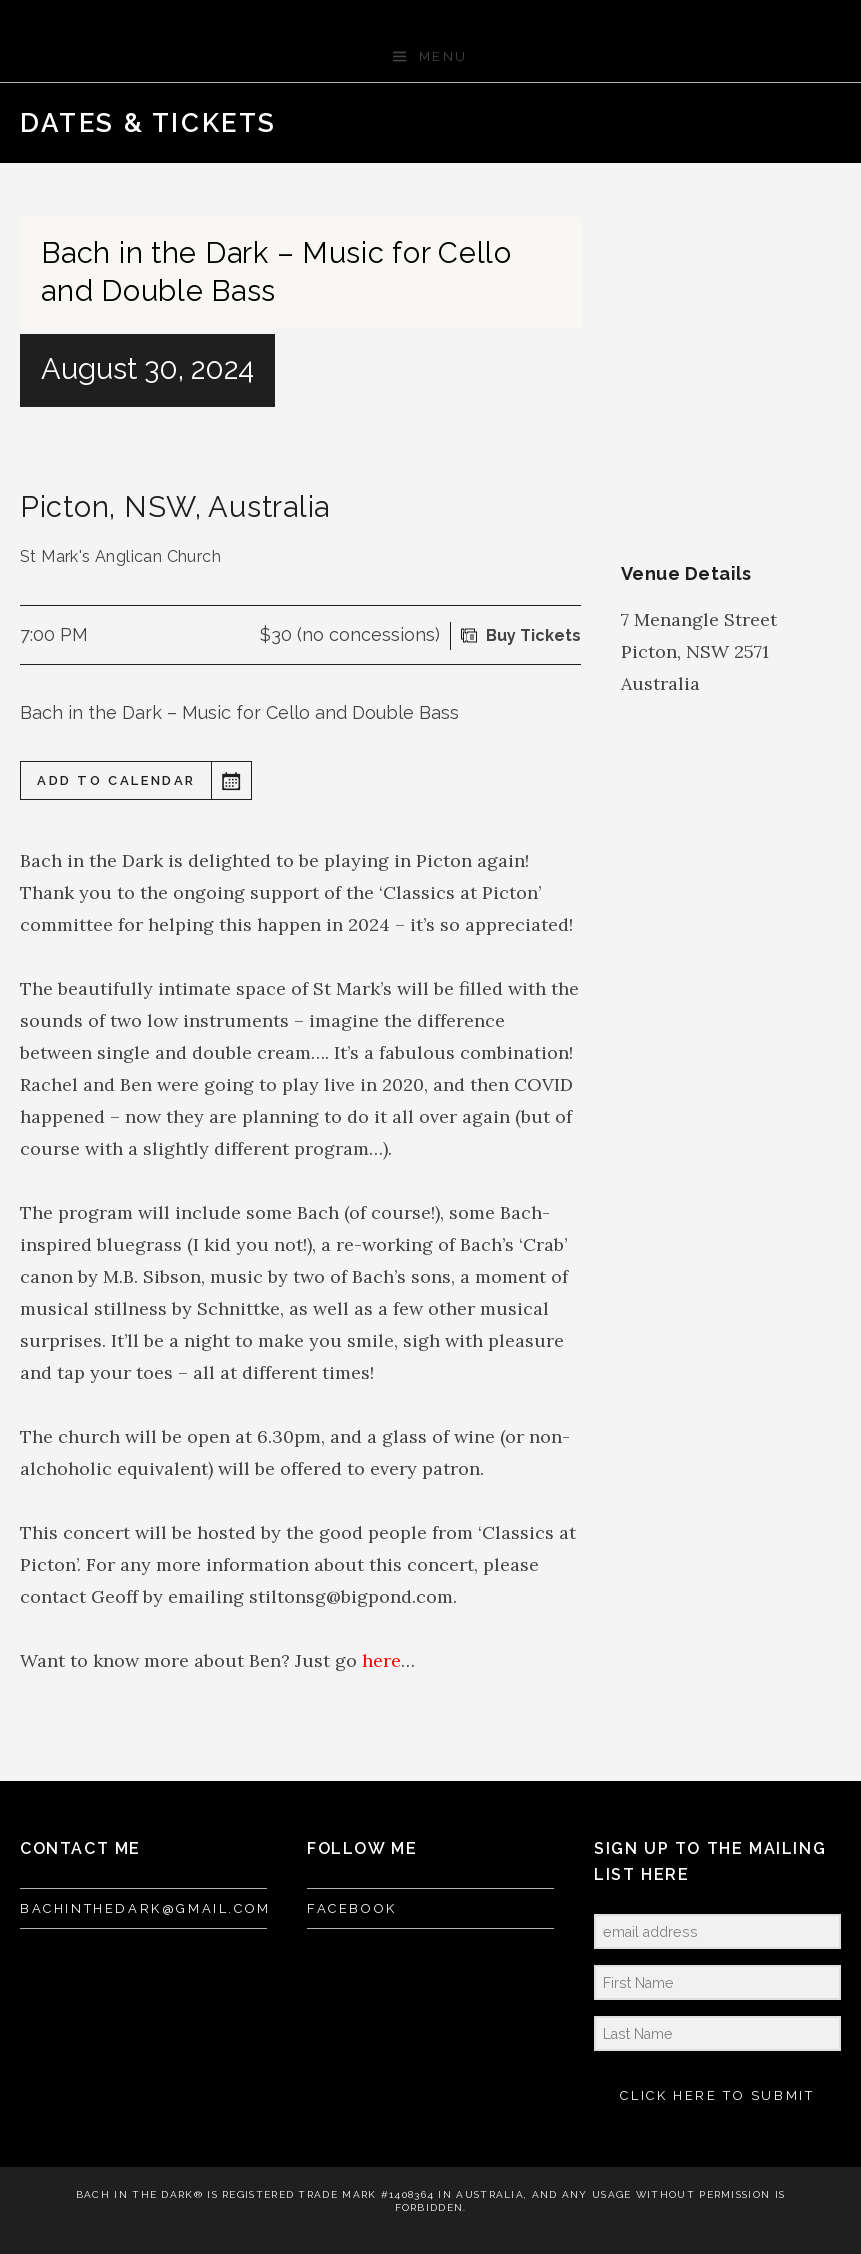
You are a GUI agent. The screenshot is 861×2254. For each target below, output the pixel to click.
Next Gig (820, 123)
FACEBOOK (352, 1908)
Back (788, 123)
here (381, 1660)
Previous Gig (756, 123)
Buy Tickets (533, 635)
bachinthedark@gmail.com (145, 1908)
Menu (443, 56)
